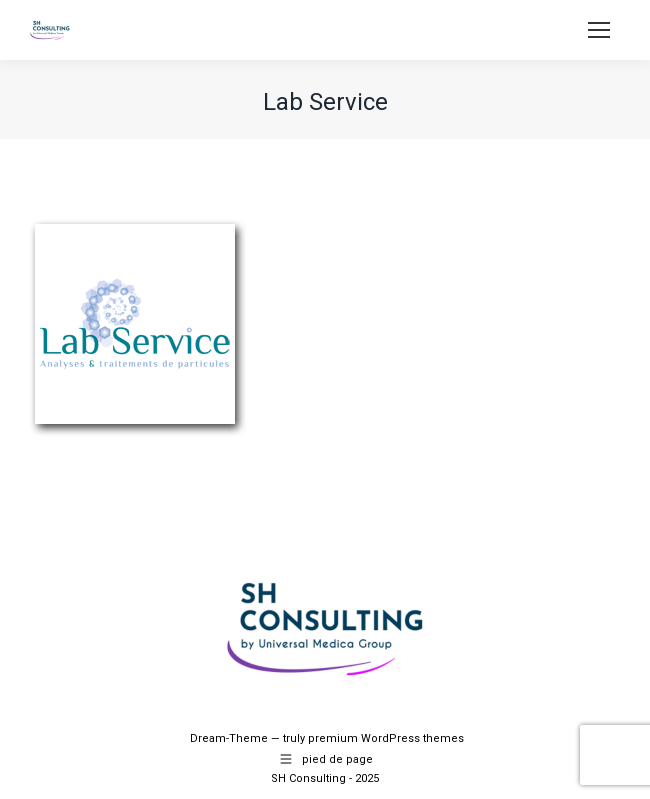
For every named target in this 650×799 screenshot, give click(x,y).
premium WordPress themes (386, 738)
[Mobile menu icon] (599, 30)
